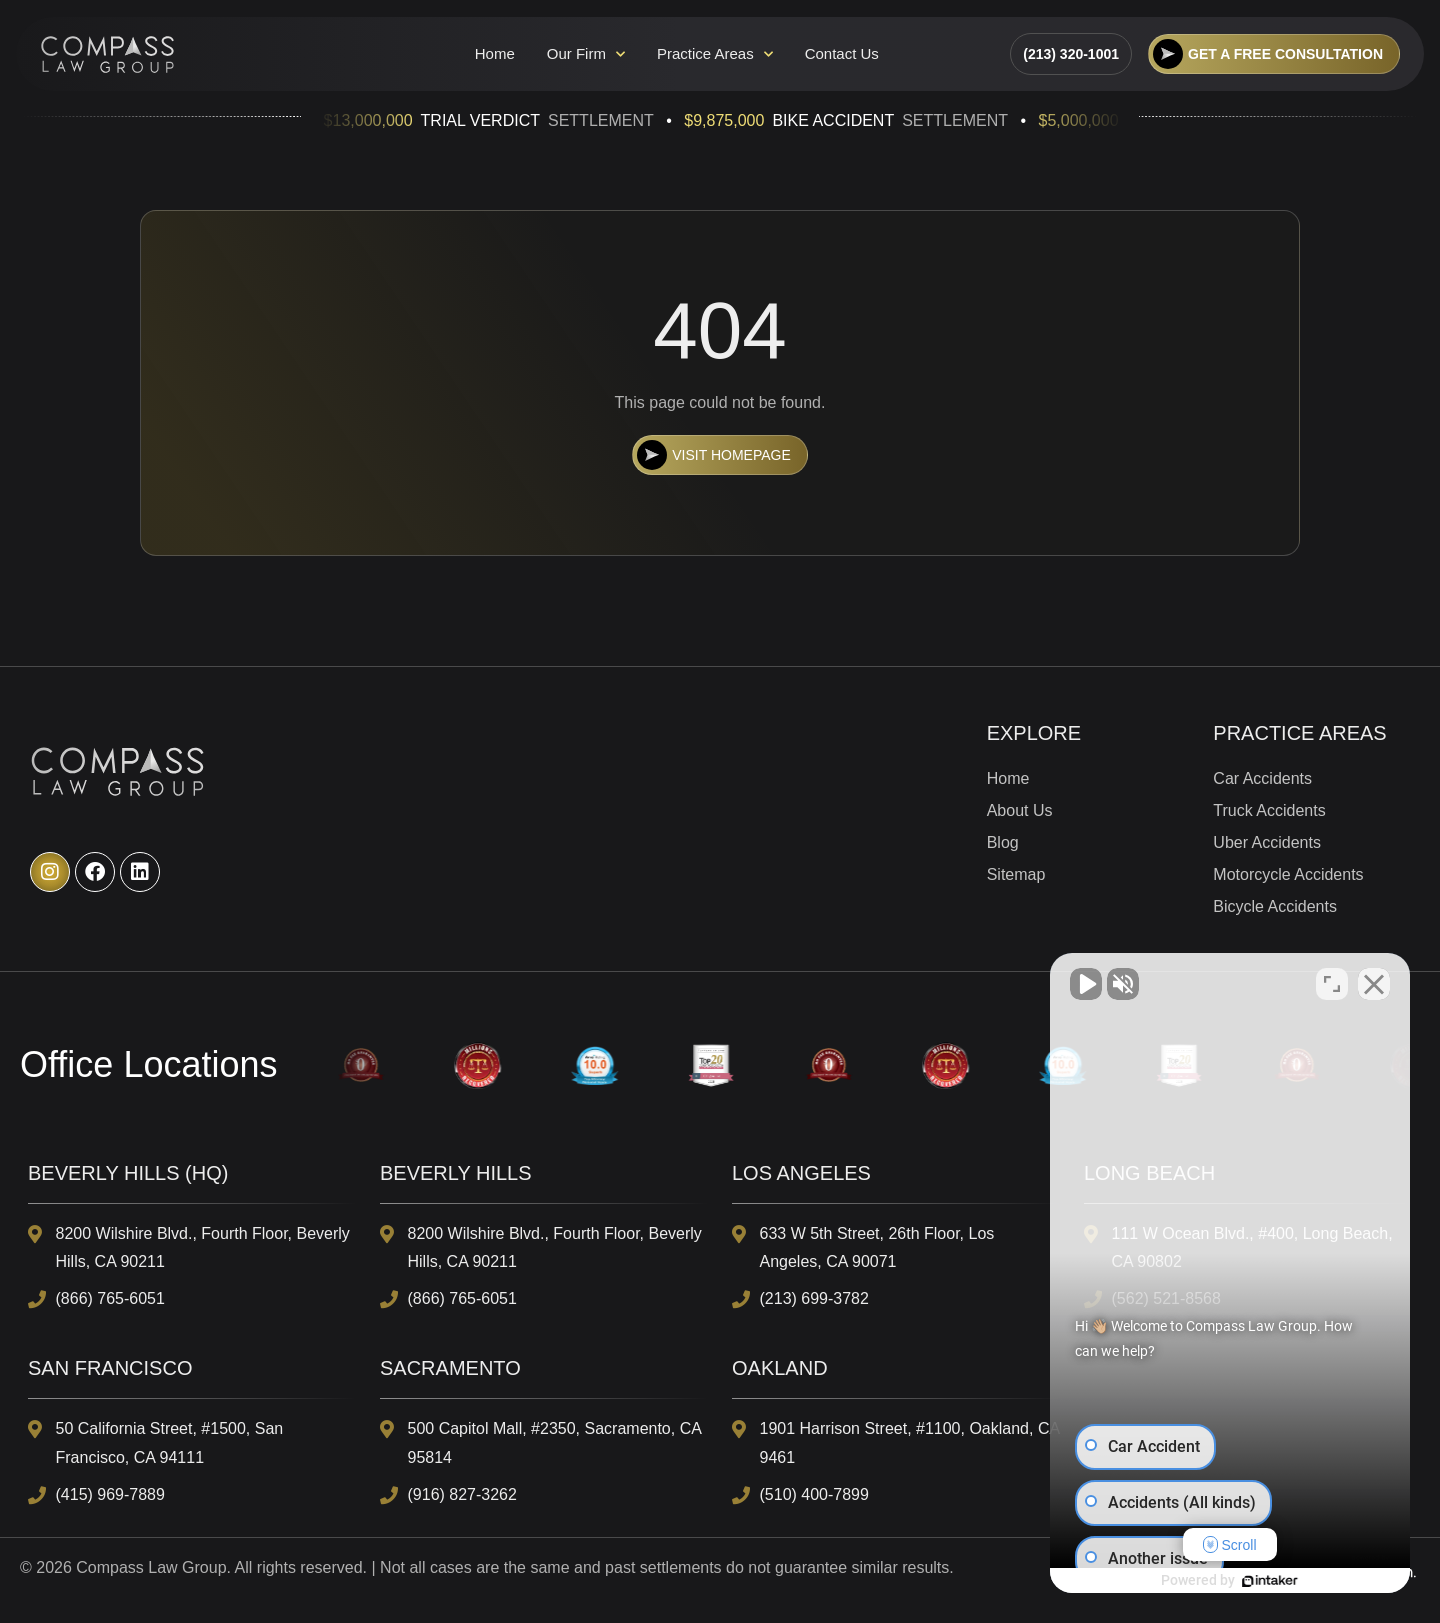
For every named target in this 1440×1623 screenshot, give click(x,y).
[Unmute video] (1086, 984)
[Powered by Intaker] (1270, 1581)
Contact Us (842, 53)
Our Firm (586, 54)
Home (495, 53)
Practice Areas (715, 54)
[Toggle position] (1332, 984)
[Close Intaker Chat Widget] (1374, 984)
